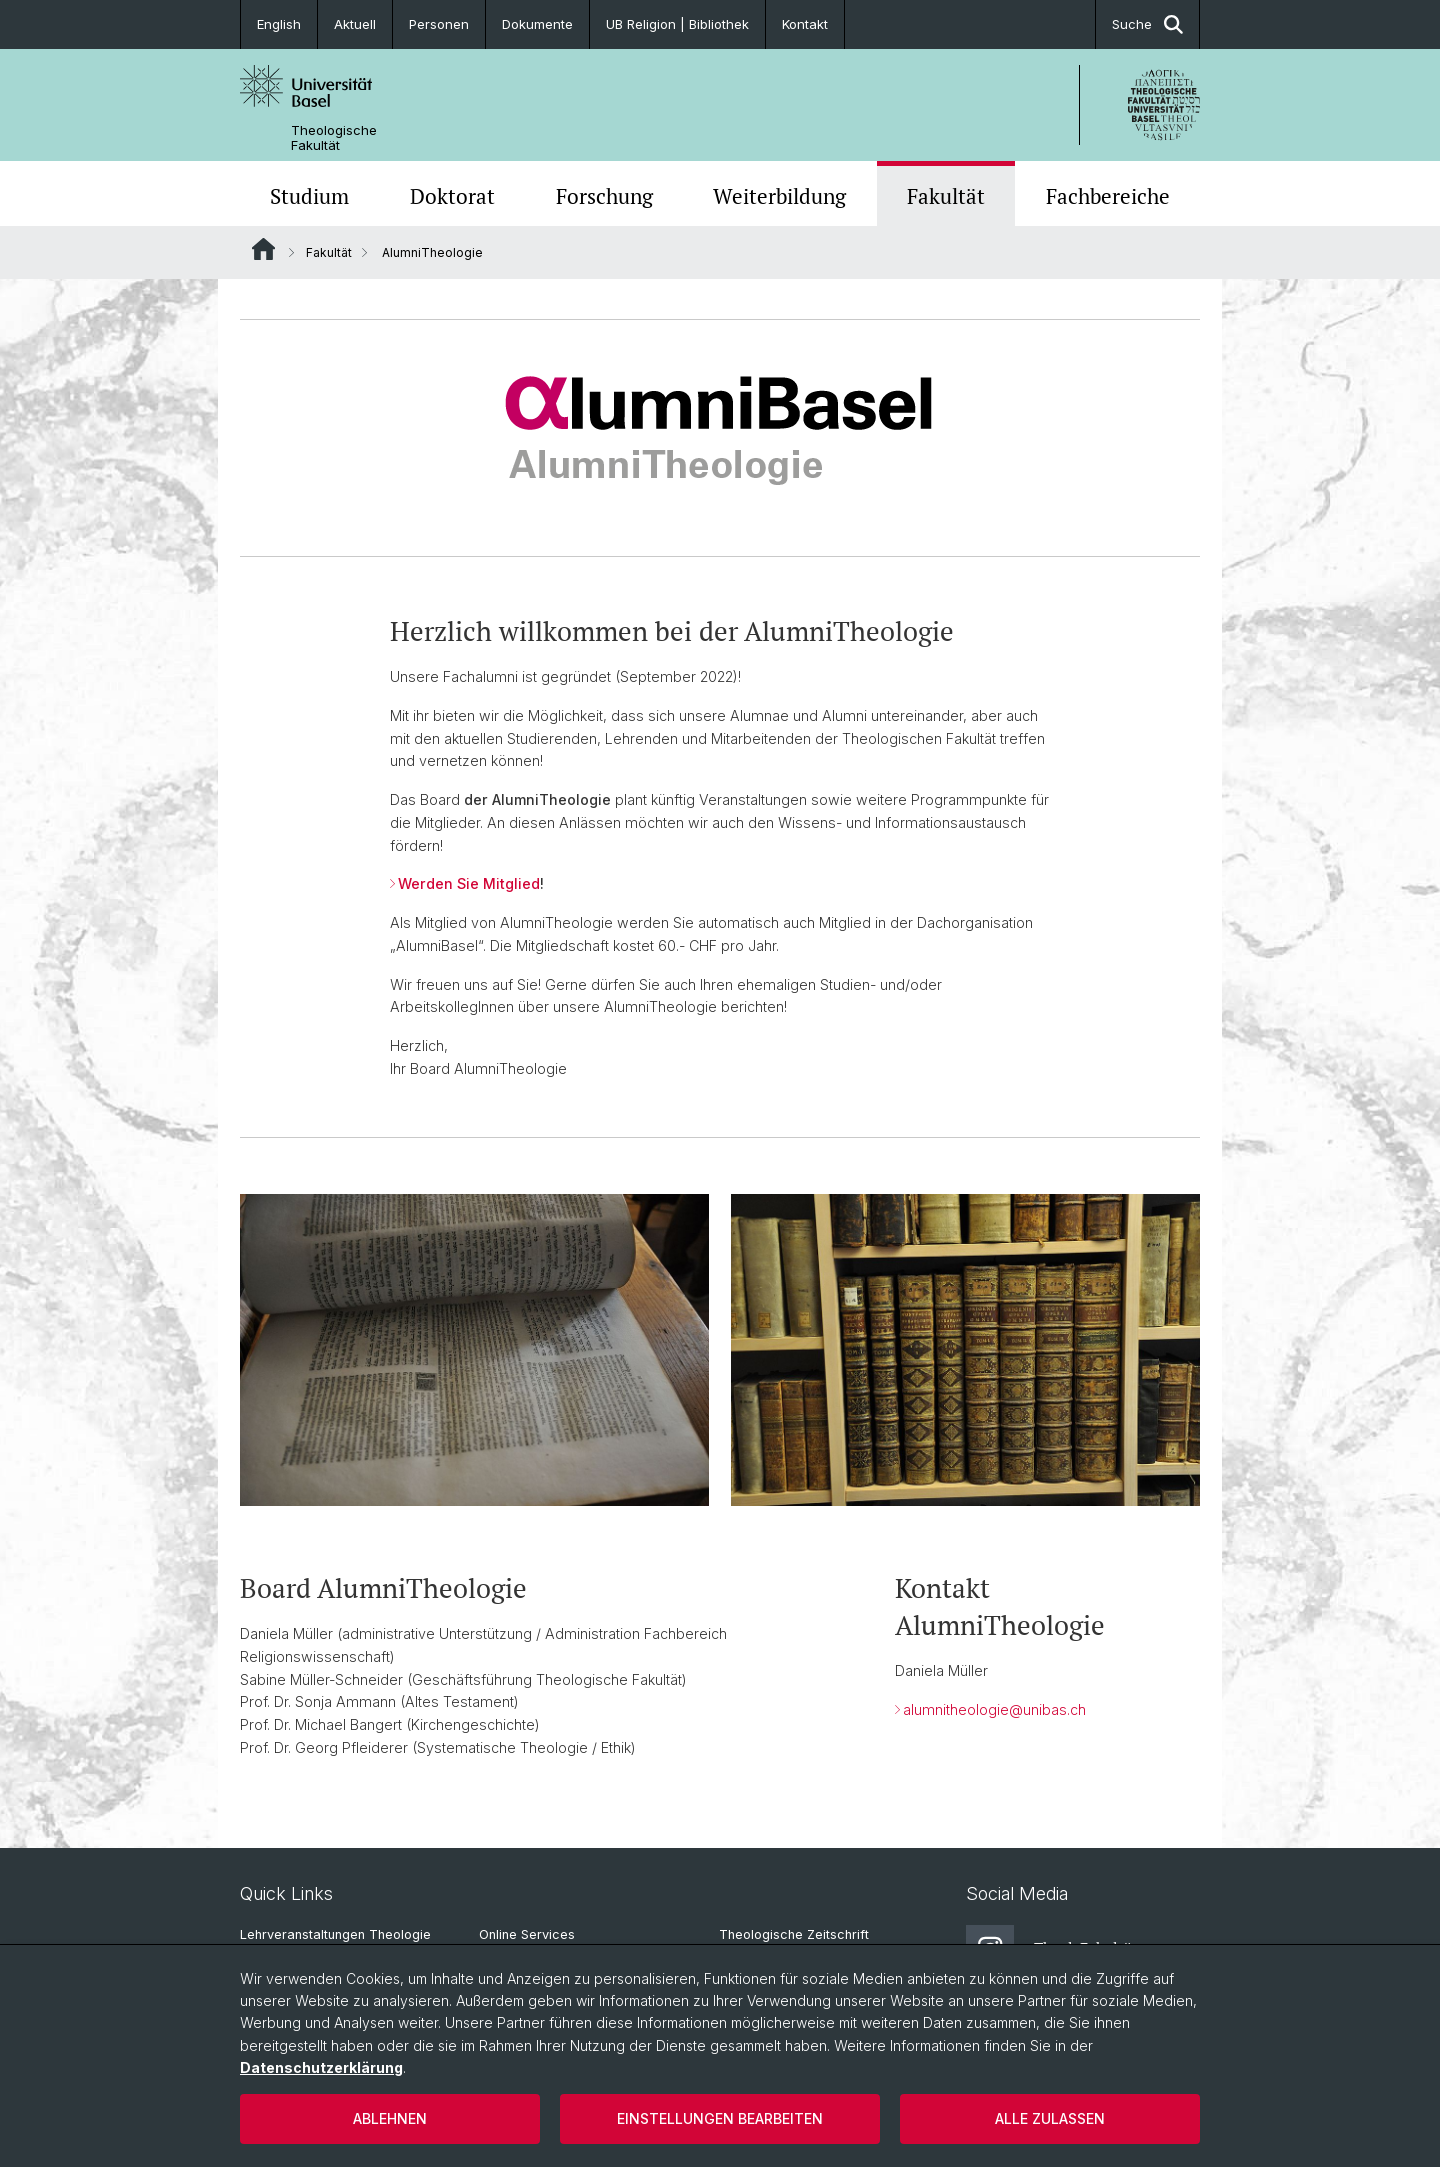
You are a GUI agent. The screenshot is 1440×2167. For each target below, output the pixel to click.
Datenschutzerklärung (321, 2067)
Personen (439, 24)
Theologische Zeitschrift (794, 1934)
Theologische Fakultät (334, 138)
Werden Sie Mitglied (469, 883)
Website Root (263, 249)
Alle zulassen (1050, 2118)
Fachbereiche (1108, 196)
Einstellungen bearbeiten (720, 2118)
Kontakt (805, 24)
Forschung (604, 196)
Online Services (527, 1934)
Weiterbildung (779, 196)
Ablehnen (390, 2118)
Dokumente (537, 24)
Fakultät (946, 196)
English (279, 24)
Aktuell (355, 24)
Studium (309, 196)
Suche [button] (1147, 24)
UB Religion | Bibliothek (677, 24)
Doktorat (452, 196)
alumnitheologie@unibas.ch (994, 1709)
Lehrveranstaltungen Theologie (335, 1934)
